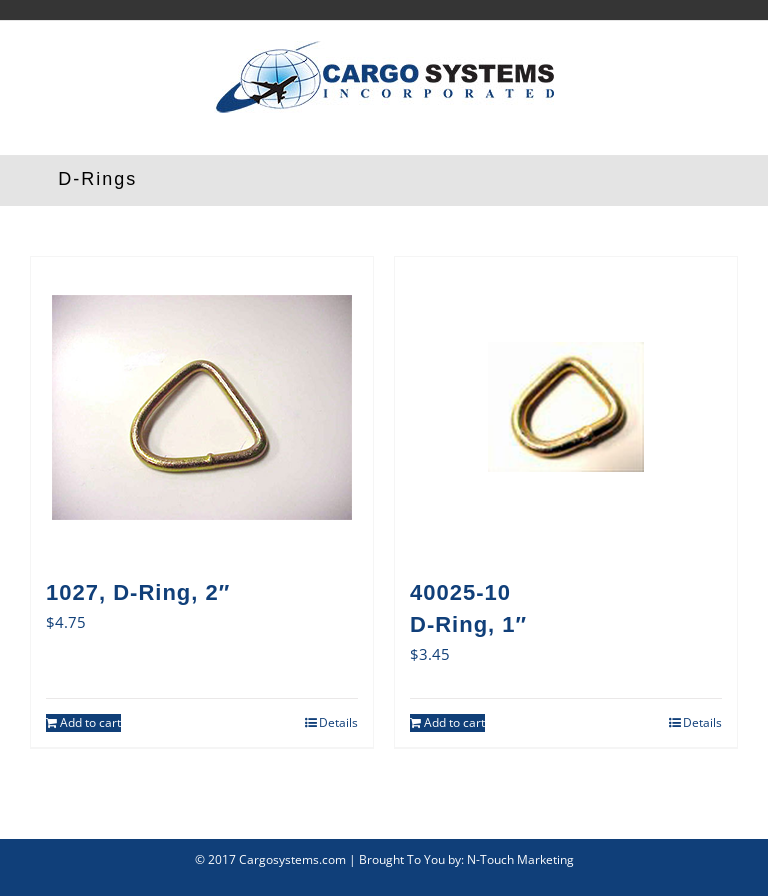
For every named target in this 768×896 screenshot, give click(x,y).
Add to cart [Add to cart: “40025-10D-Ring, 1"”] (454, 722)
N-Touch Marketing (520, 859)
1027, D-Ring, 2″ (138, 592)
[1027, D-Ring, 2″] (202, 407)
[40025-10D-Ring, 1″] (566, 407)
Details (338, 722)
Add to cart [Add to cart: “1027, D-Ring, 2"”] (90, 722)
